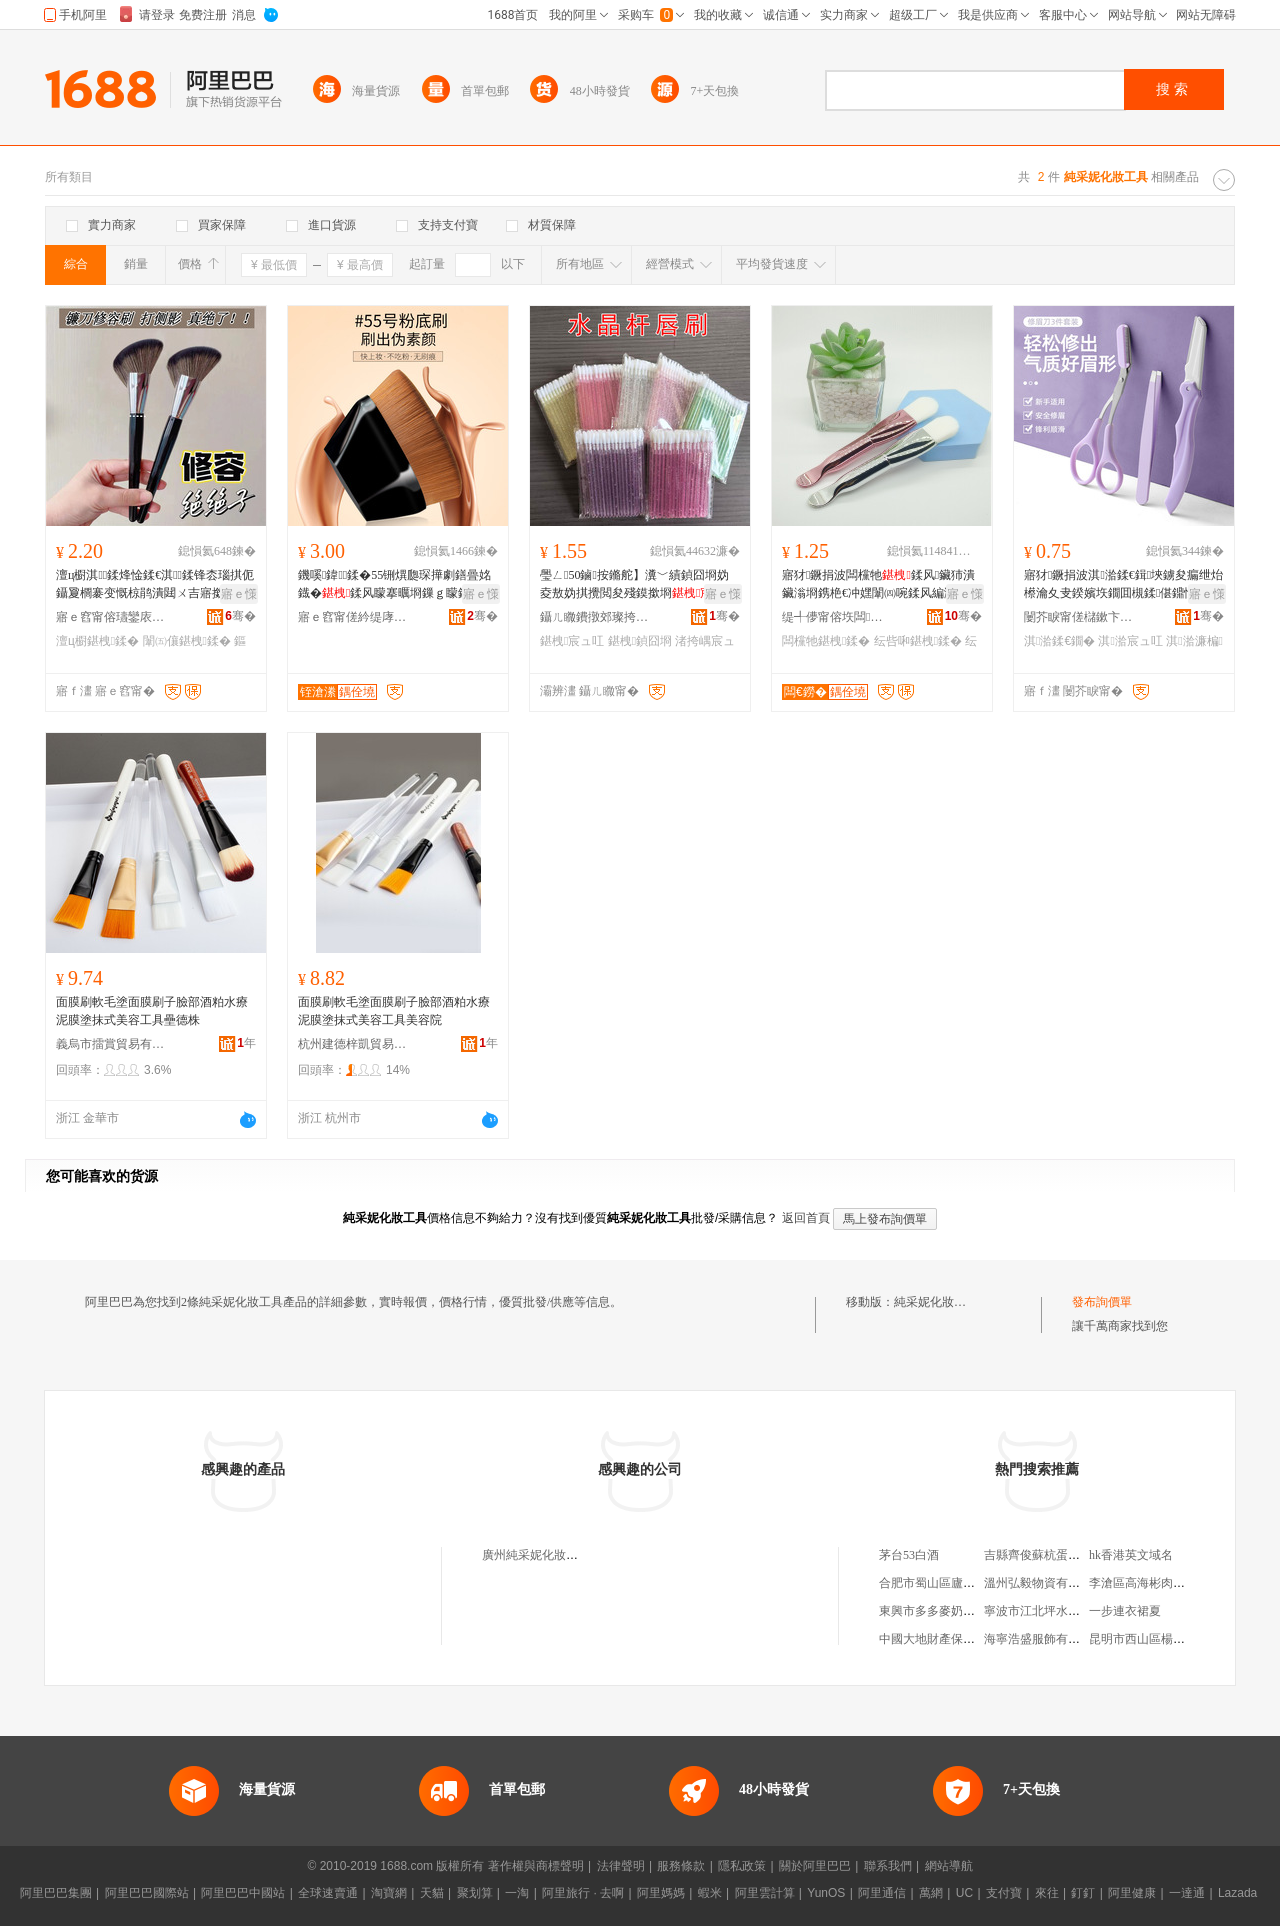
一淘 (517, 1893)
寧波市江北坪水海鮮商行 (1050, 1611)
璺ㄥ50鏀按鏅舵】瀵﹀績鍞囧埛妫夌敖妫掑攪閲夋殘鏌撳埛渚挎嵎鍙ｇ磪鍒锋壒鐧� (638, 585)
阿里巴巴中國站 (243, 1893)
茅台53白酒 (909, 1555)
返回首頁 (806, 1218)
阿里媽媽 (661, 1893)
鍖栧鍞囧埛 (640, 641)
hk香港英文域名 (1131, 1555)
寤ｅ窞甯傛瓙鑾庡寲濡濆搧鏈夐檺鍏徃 (111, 617)
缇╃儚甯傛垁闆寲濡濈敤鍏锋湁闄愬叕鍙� (837, 617)
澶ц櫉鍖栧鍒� (97, 641)
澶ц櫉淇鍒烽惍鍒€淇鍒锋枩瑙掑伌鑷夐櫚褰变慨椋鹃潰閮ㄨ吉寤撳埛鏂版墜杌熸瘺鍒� (155, 585)
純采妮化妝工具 (936, 1302)
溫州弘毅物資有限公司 (1044, 1583)
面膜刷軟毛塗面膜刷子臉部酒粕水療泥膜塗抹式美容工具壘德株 (152, 1011)
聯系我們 (888, 1866)
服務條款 (681, 1866)
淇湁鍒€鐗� (1059, 641)
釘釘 (1083, 1893)
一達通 (1187, 1893)
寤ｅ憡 (239, 594)
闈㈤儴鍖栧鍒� (187, 641)
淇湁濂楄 (1194, 641)
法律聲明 (621, 1866)
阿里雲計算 (765, 1893)
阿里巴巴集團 (56, 1893)
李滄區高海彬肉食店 (1143, 1583)
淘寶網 (389, 1893)
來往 (1047, 1893)
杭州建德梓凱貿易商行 (353, 1044)
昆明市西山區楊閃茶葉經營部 (1167, 1639)
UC (964, 1893)
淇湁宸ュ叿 (1130, 641)
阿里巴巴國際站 (147, 1893)
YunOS (826, 1893)
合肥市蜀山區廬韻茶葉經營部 (957, 1583)
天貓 (432, 1893)
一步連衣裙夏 (1125, 1611)
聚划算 (475, 1893)
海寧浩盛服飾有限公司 (1044, 1639)
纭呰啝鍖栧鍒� (918, 641)
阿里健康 (1132, 1893)
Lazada (1237, 1893)
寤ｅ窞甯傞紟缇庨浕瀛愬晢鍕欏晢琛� (353, 617)
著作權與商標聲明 (536, 1866)
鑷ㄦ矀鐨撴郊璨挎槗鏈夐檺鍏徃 (595, 617)
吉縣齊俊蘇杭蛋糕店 (1038, 1555)
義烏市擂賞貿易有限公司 (111, 1044)
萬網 (931, 1893)
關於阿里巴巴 (815, 1866)
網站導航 (949, 1866)
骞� (240, 616)
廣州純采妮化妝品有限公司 (554, 1555)
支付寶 (1004, 1893)
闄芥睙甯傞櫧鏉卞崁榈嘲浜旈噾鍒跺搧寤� (1079, 617)
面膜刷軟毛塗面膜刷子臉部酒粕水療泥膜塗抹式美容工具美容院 (394, 1011)
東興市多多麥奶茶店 (933, 1611)
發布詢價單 (1102, 1302)
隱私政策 (742, 1866)
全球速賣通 (328, 1893)
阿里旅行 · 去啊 (583, 1893)
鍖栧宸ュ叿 (572, 641)
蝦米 (710, 1893)
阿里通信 (882, 1893)
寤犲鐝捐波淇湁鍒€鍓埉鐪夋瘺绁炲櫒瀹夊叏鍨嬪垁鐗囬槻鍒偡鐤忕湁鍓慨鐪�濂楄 (1123, 585)
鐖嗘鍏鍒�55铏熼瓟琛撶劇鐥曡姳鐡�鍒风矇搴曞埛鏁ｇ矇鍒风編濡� (396, 585)
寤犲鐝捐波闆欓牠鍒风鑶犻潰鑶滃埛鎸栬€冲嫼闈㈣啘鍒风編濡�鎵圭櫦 (881, 585)
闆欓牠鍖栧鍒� (826, 641)
